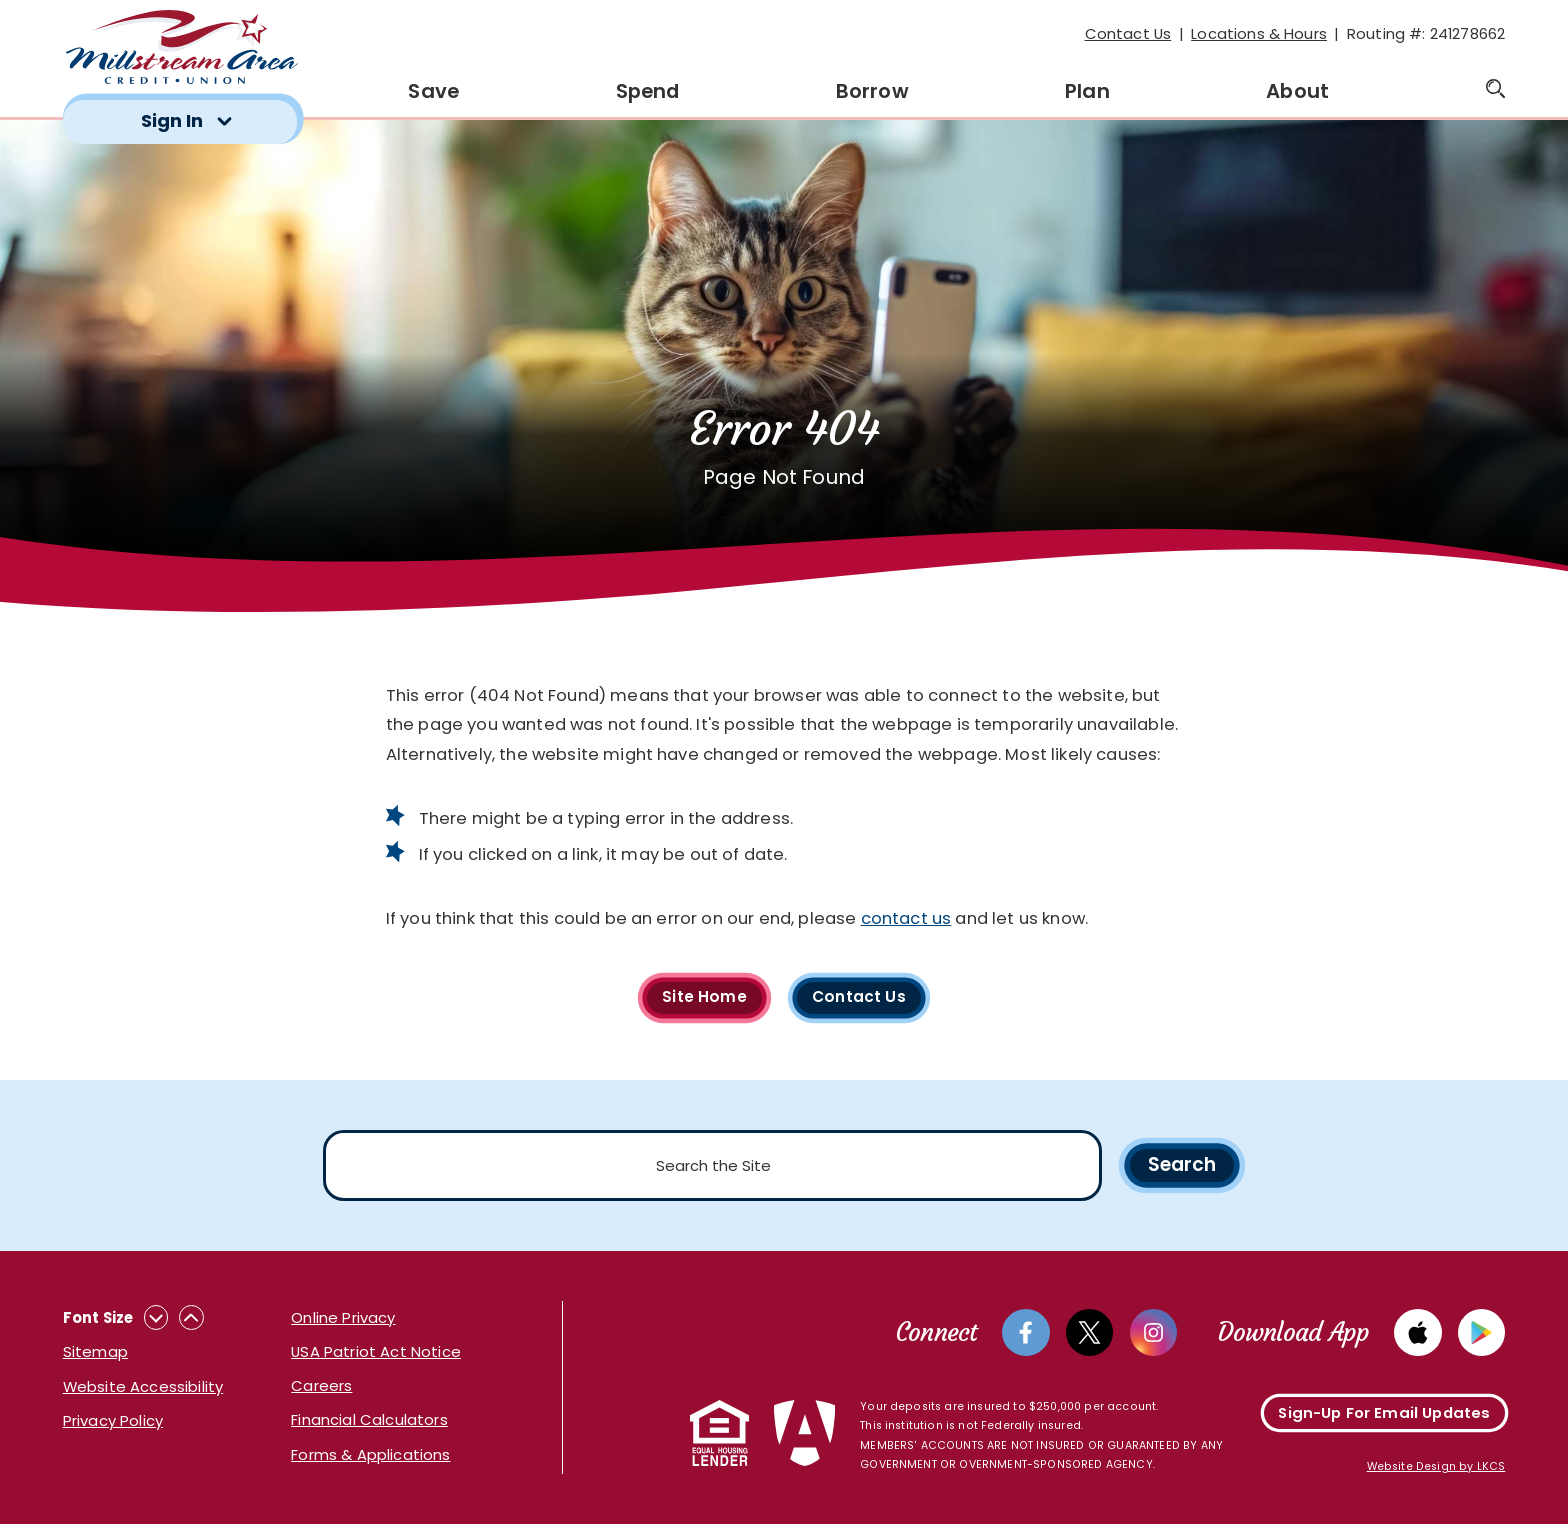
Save (433, 91)
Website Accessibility (143, 1392)
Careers (321, 1392)
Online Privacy (343, 1324)
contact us (906, 918)
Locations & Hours (1259, 33)
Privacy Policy (113, 1427)
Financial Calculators (369, 1426)
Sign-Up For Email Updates (1384, 1421)
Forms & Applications (370, 1460)
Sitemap (95, 1358)
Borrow (872, 91)
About (1297, 91)
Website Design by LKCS (1436, 1476)
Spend (648, 91)
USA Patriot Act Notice (376, 1358)
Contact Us (1128, 33)
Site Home (701, 998)
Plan (1087, 91)
